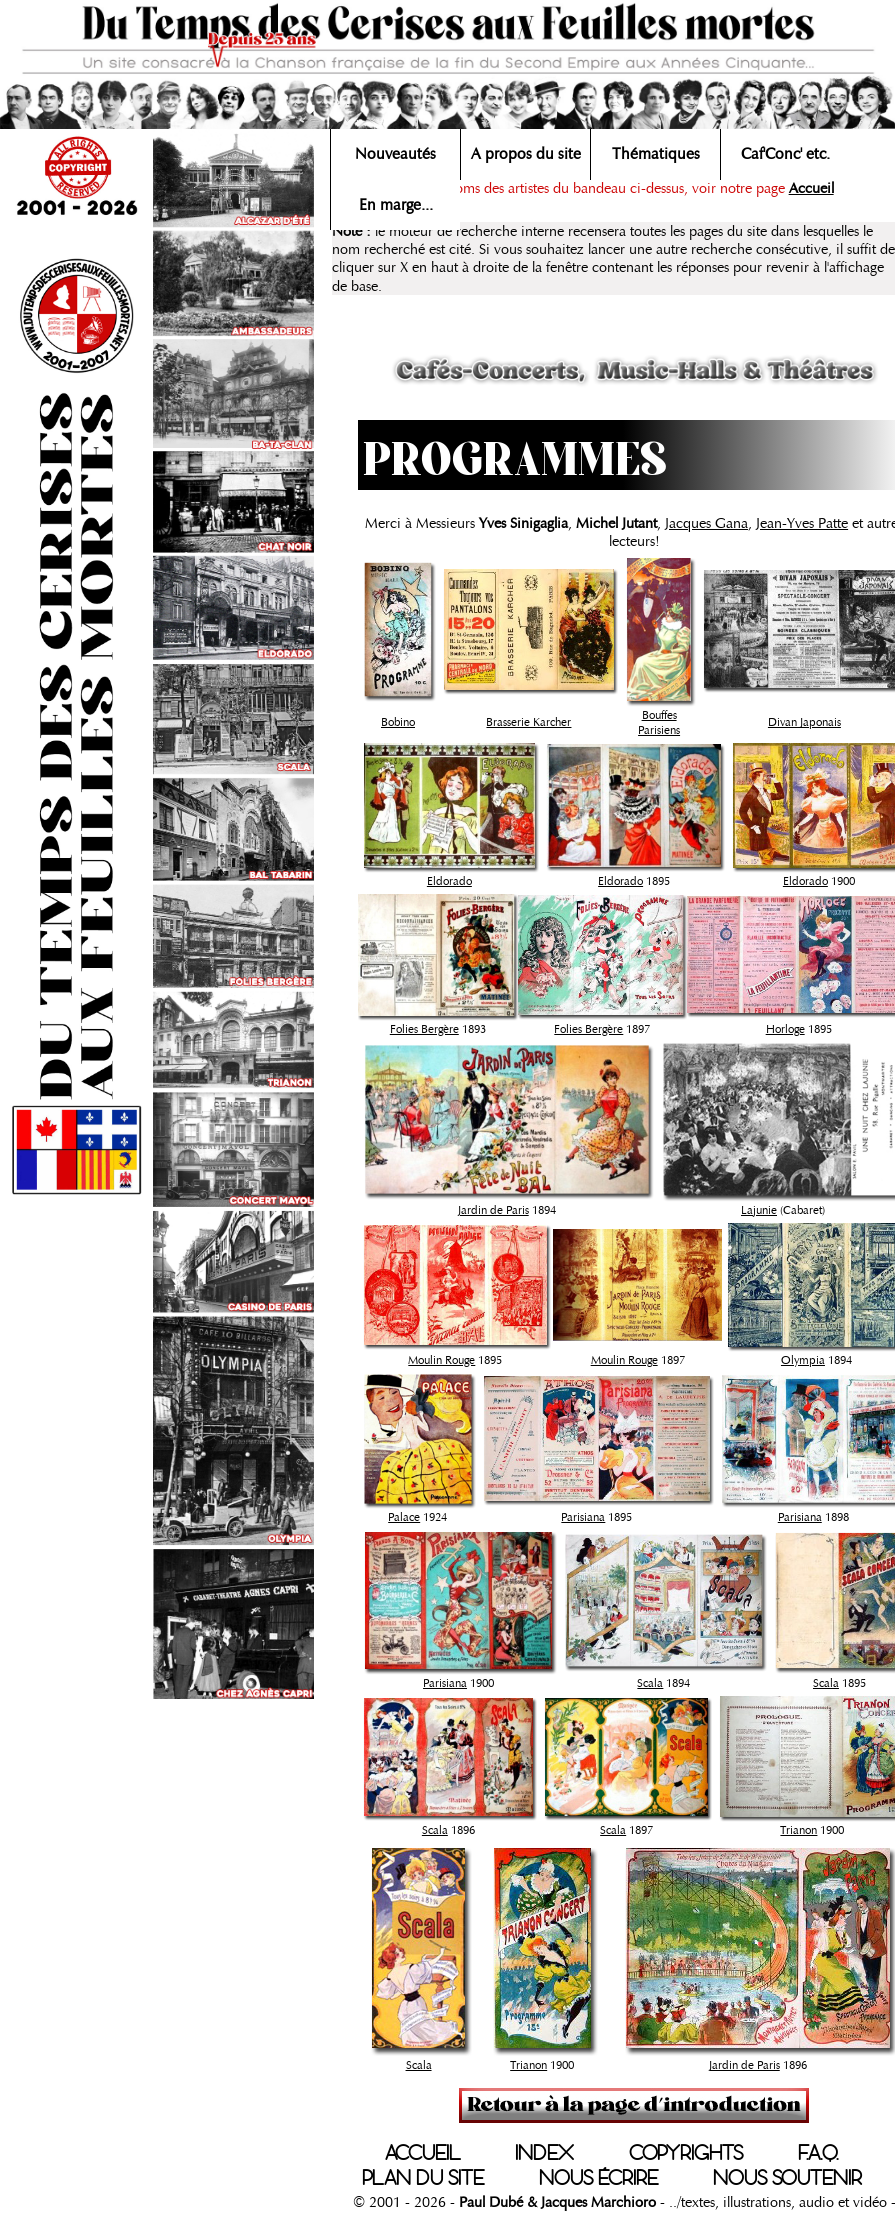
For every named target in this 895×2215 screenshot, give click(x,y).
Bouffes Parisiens (659, 722)
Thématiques (656, 154)
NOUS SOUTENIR (787, 2178)
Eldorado (449, 881)
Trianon (798, 1830)
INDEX (544, 2153)
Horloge (785, 1029)
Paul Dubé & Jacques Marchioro (557, 2202)
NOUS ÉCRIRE (598, 2178)
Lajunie (759, 1210)
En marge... (396, 205)
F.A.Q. (818, 2153)
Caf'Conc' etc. (785, 154)
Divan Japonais (804, 722)
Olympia (803, 1360)
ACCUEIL (422, 2153)
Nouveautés (395, 154)
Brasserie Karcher (528, 722)
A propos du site (526, 154)
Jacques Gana (706, 523)
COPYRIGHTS (686, 2153)
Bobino (398, 722)
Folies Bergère (424, 1029)
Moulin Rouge (441, 1360)
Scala (650, 1683)
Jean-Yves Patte (802, 523)
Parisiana (583, 1517)
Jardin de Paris (493, 1210)
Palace (404, 1517)
